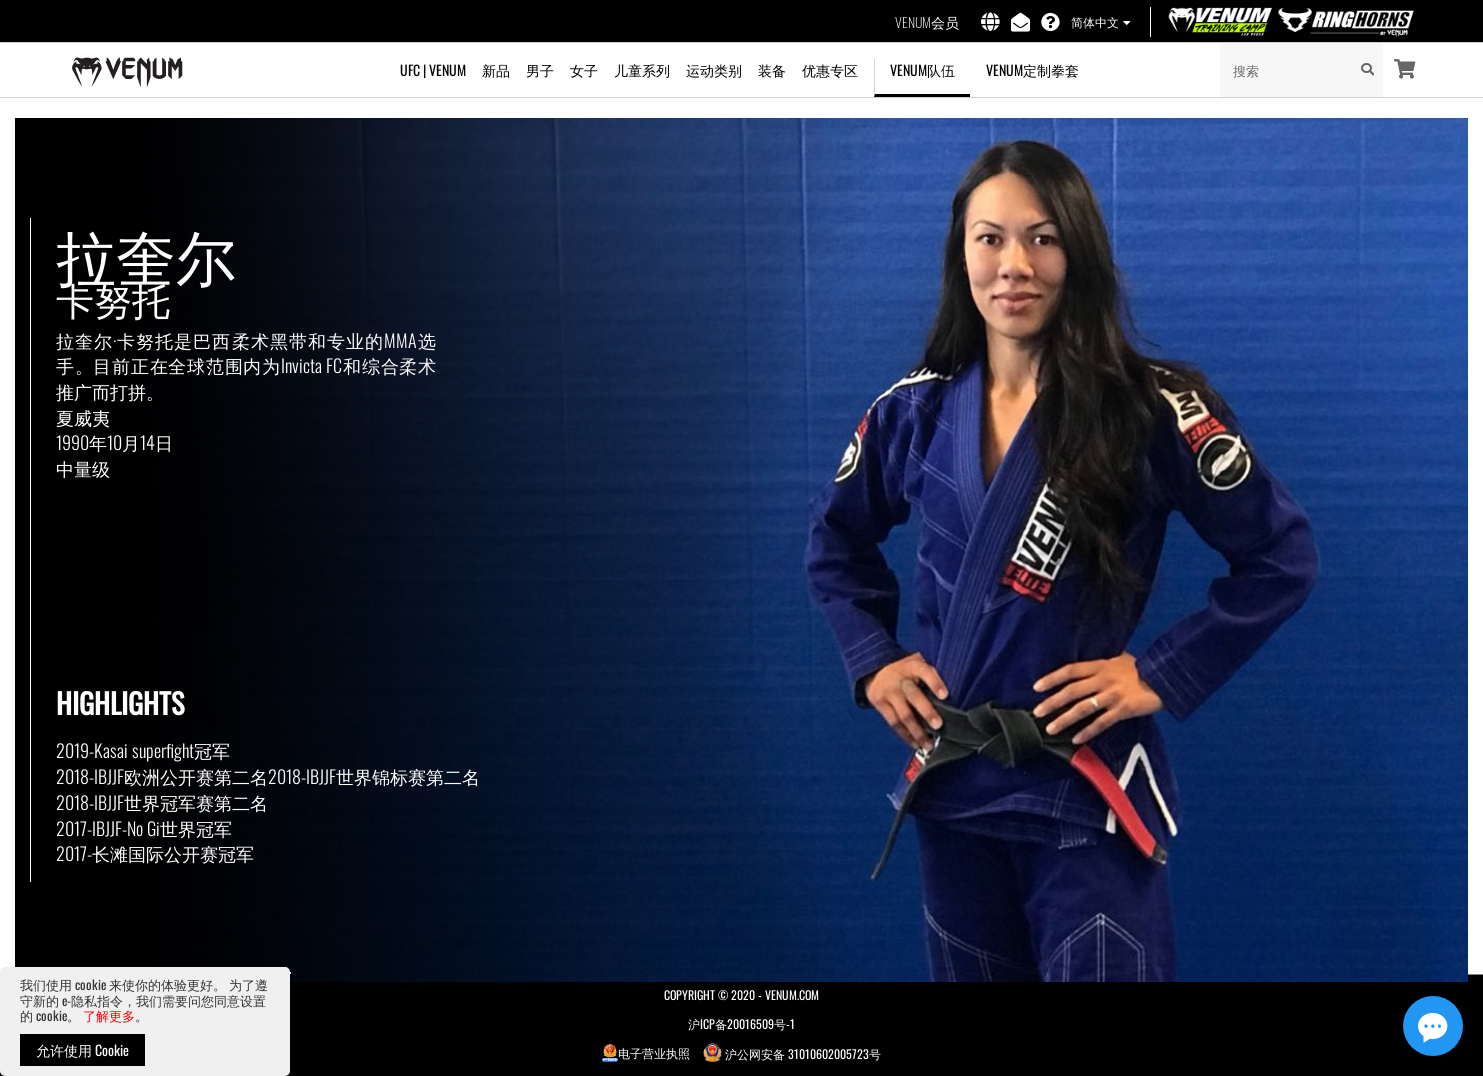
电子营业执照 (646, 1052)
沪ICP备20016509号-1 (741, 1023)
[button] (1100, 23)
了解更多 (109, 1015)
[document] (145, 1021)
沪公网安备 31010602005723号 (792, 1052)
